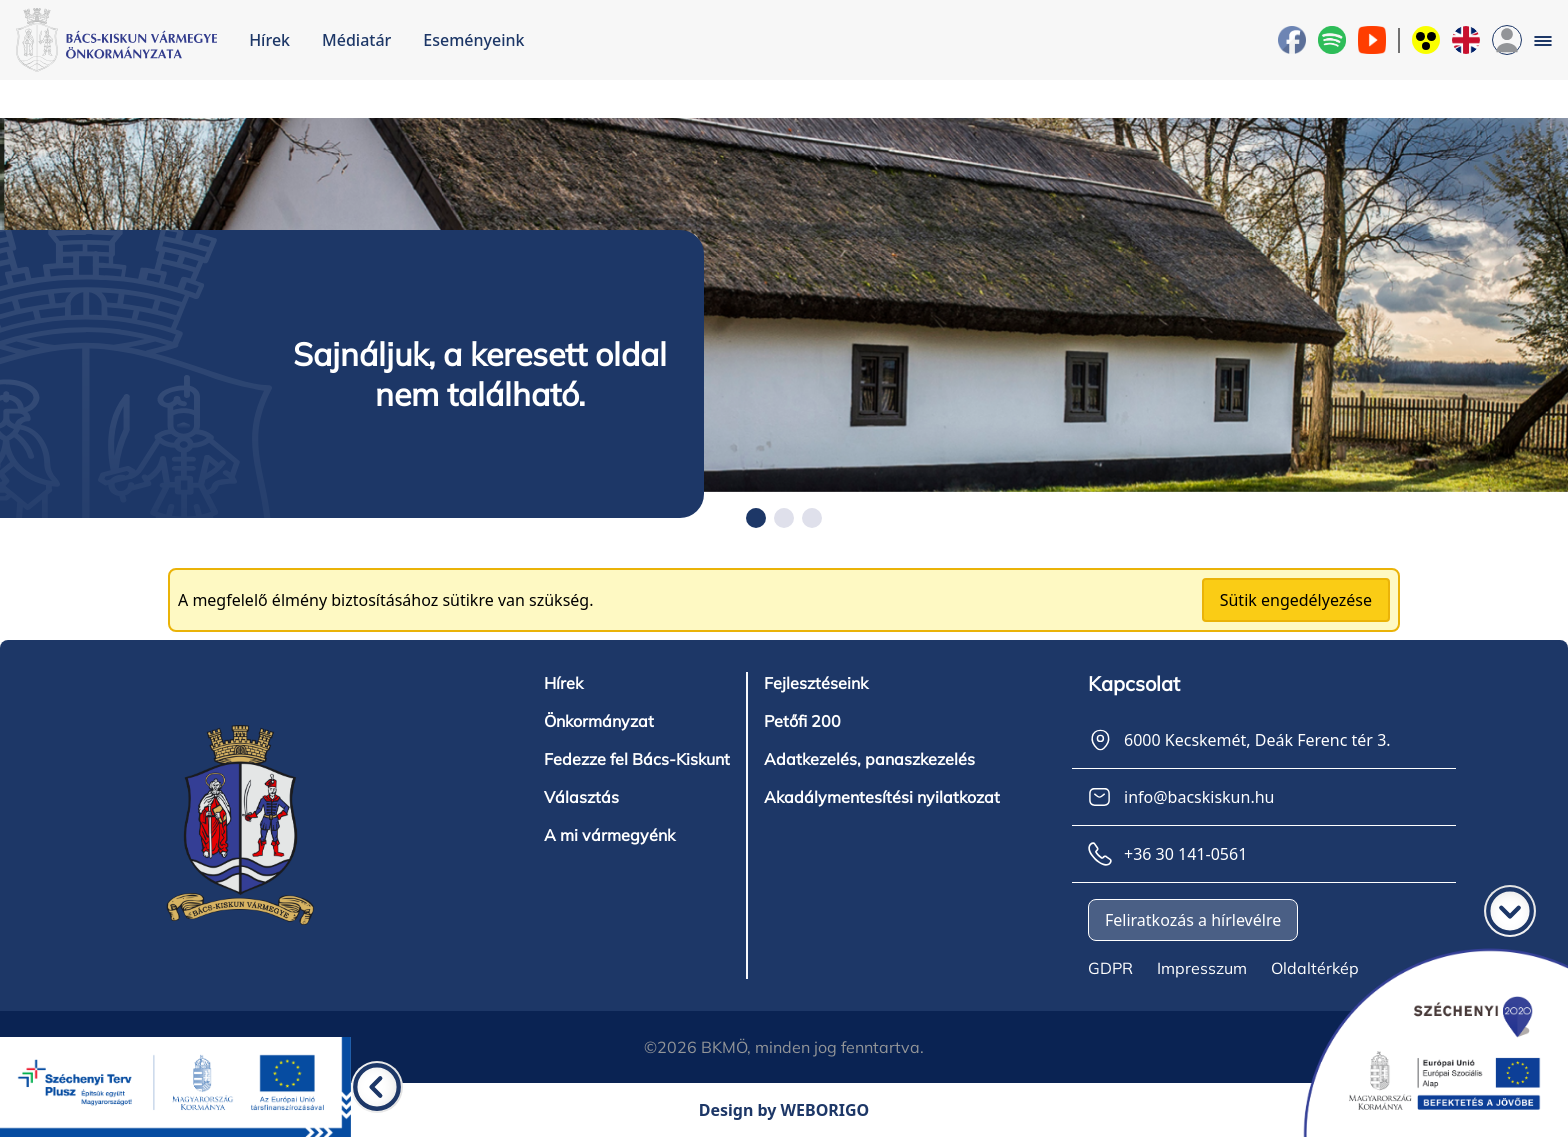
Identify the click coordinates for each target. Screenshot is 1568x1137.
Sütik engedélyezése (1296, 600)
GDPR (1110, 968)
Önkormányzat (599, 721)
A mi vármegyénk (609, 835)
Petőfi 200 (802, 721)
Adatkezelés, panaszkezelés (869, 759)
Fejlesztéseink (816, 683)
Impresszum (1202, 968)
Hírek (269, 40)
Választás (581, 797)
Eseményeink (473, 40)
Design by (784, 1110)
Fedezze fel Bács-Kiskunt (637, 759)
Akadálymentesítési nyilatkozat (882, 797)
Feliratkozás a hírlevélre (1193, 920)
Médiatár (356, 40)
